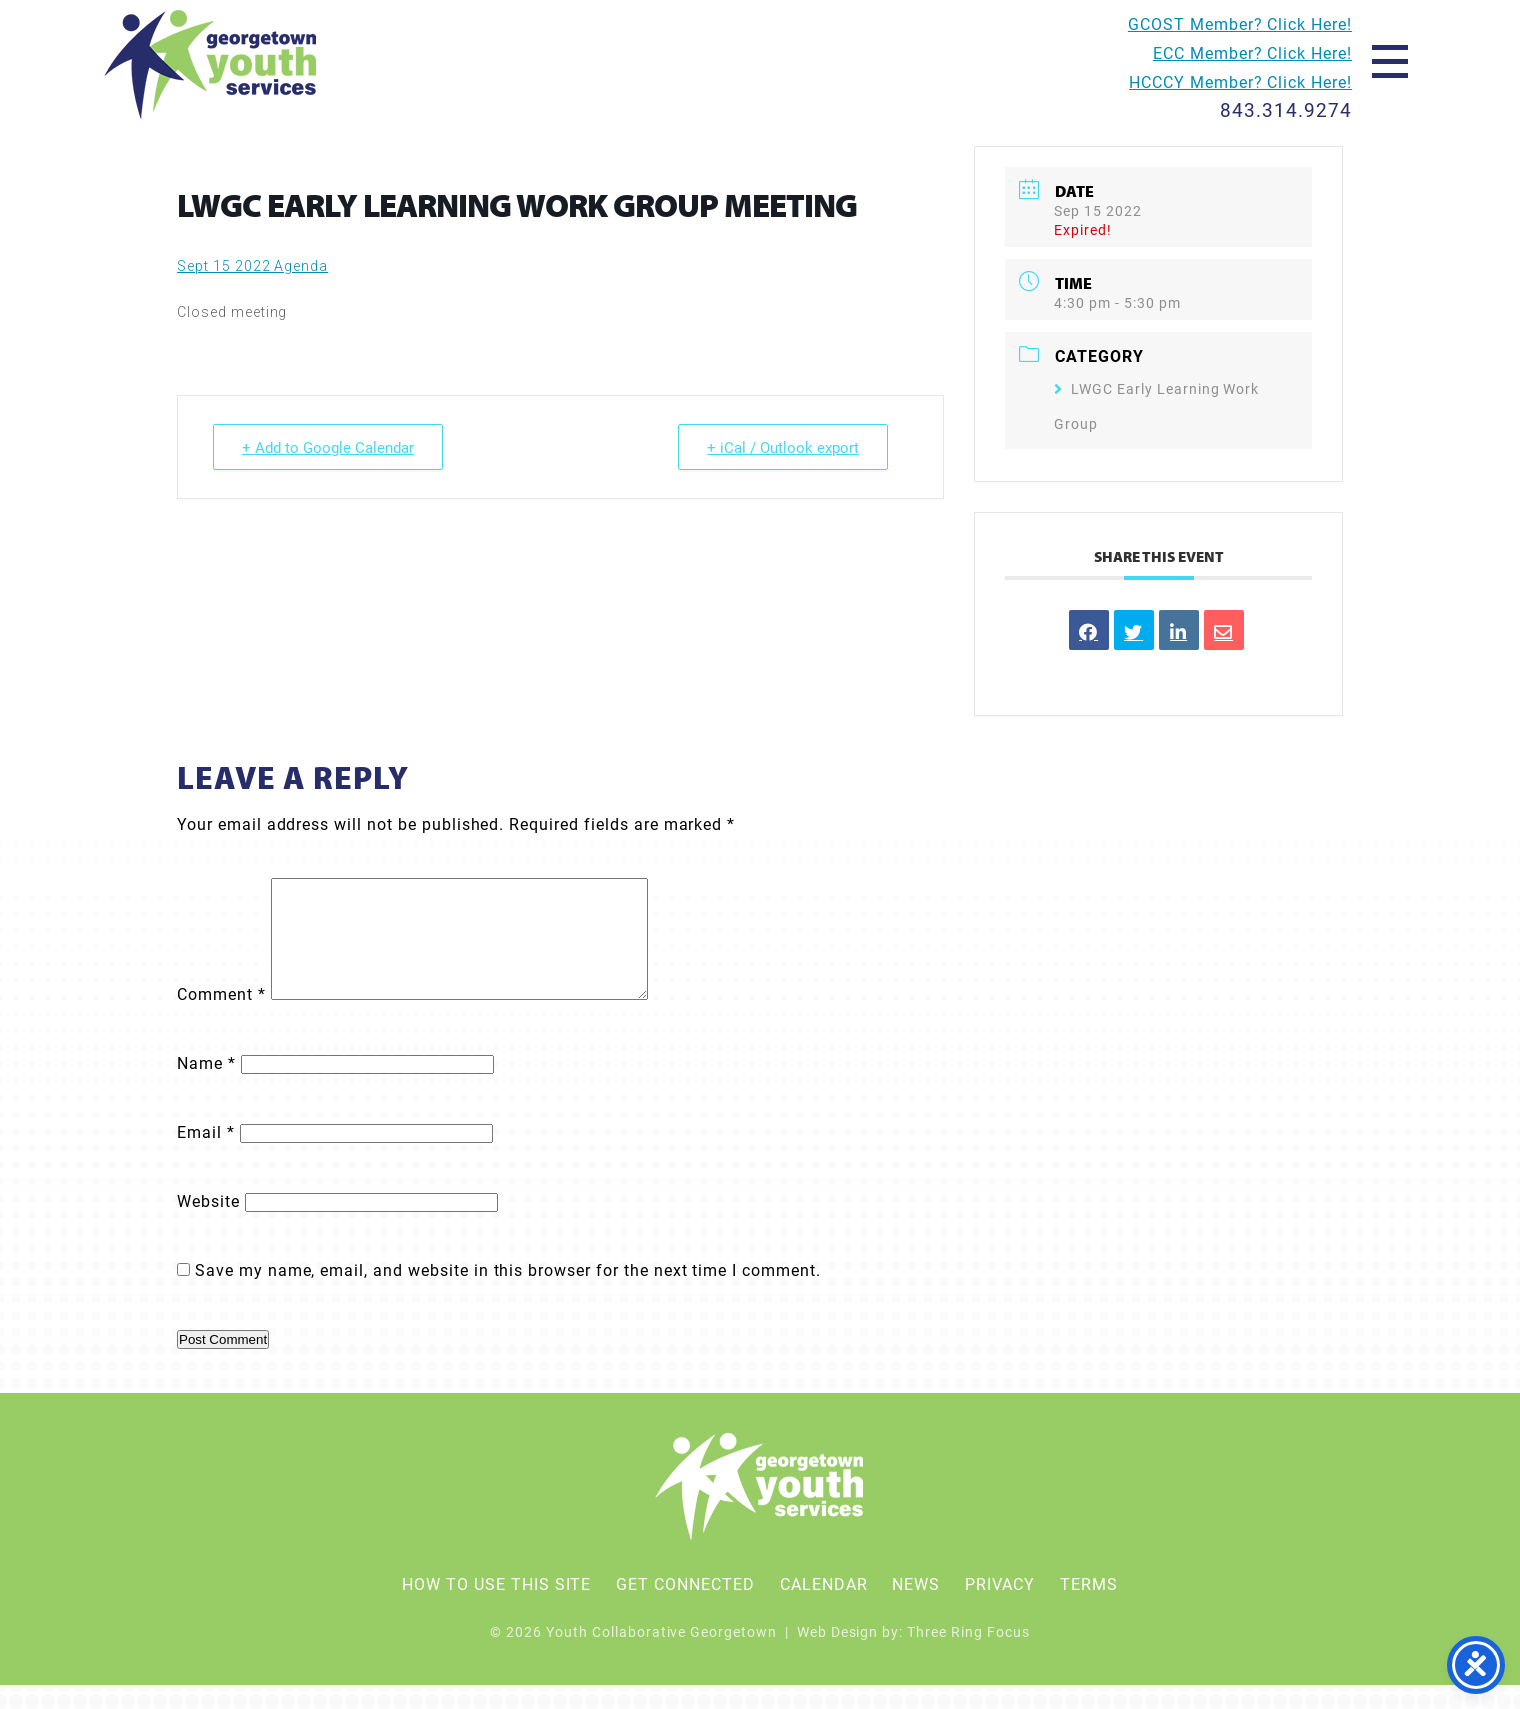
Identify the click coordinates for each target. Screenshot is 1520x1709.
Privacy (1000, 1607)
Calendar (824, 1607)
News (916, 1607)
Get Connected (685, 1607)
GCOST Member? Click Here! (1240, 23)
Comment (221, 1017)
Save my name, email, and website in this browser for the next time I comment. (508, 1293)
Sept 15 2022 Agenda (252, 266)
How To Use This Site (496, 1607)
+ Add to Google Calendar (328, 447)
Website (208, 1224)
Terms (1089, 1607)
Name (206, 1086)
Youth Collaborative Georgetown (211, 64)
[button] (1390, 60)
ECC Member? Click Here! (1252, 52)
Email (206, 1155)
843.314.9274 (1286, 109)
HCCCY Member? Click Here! (1240, 81)
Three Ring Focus (968, 1655)
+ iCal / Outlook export (783, 447)
